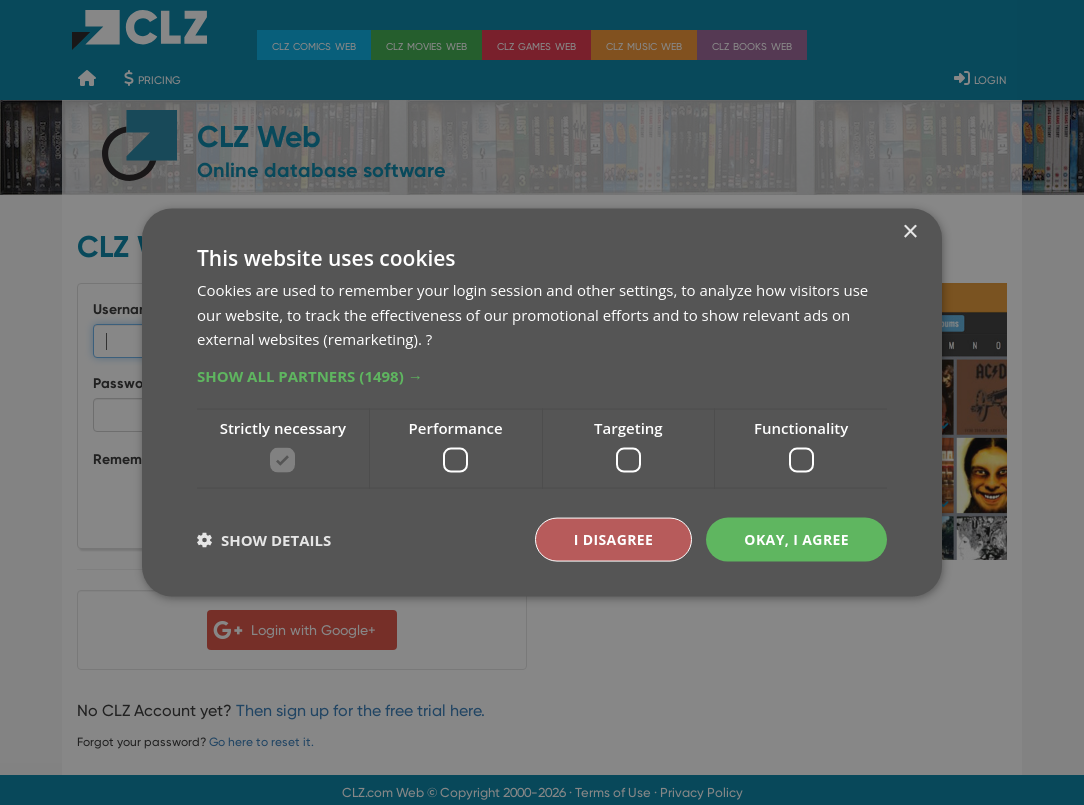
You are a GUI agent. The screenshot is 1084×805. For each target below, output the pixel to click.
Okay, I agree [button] (796, 538)
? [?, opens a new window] (429, 339)
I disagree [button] (614, 538)
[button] (542, 376)
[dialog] (542, 402)
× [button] (909, 231)
